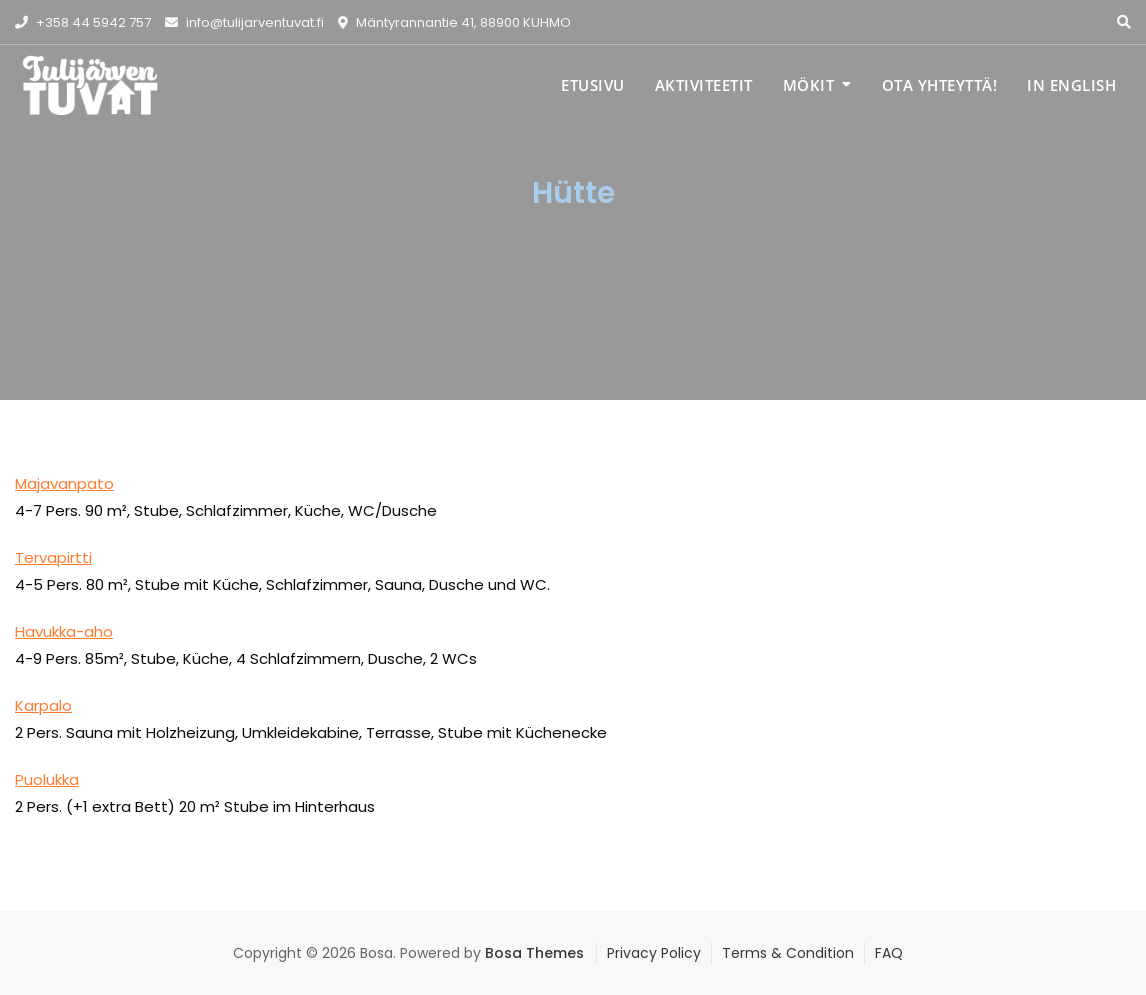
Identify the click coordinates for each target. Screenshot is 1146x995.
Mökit (809, 85)
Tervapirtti (53, 557)
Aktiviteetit (704, 85)
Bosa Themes (534, 953)
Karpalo (43, 705)
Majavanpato (64, 483)
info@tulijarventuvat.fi (244, 22)
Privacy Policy (654, 953)
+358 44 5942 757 (83, 22)
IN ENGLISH (1071, 85)
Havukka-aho (64, 631)
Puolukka (47, 779)
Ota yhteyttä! (940, 85)
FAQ (889, 953)
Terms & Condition (788, 953)
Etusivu (593, 85)
